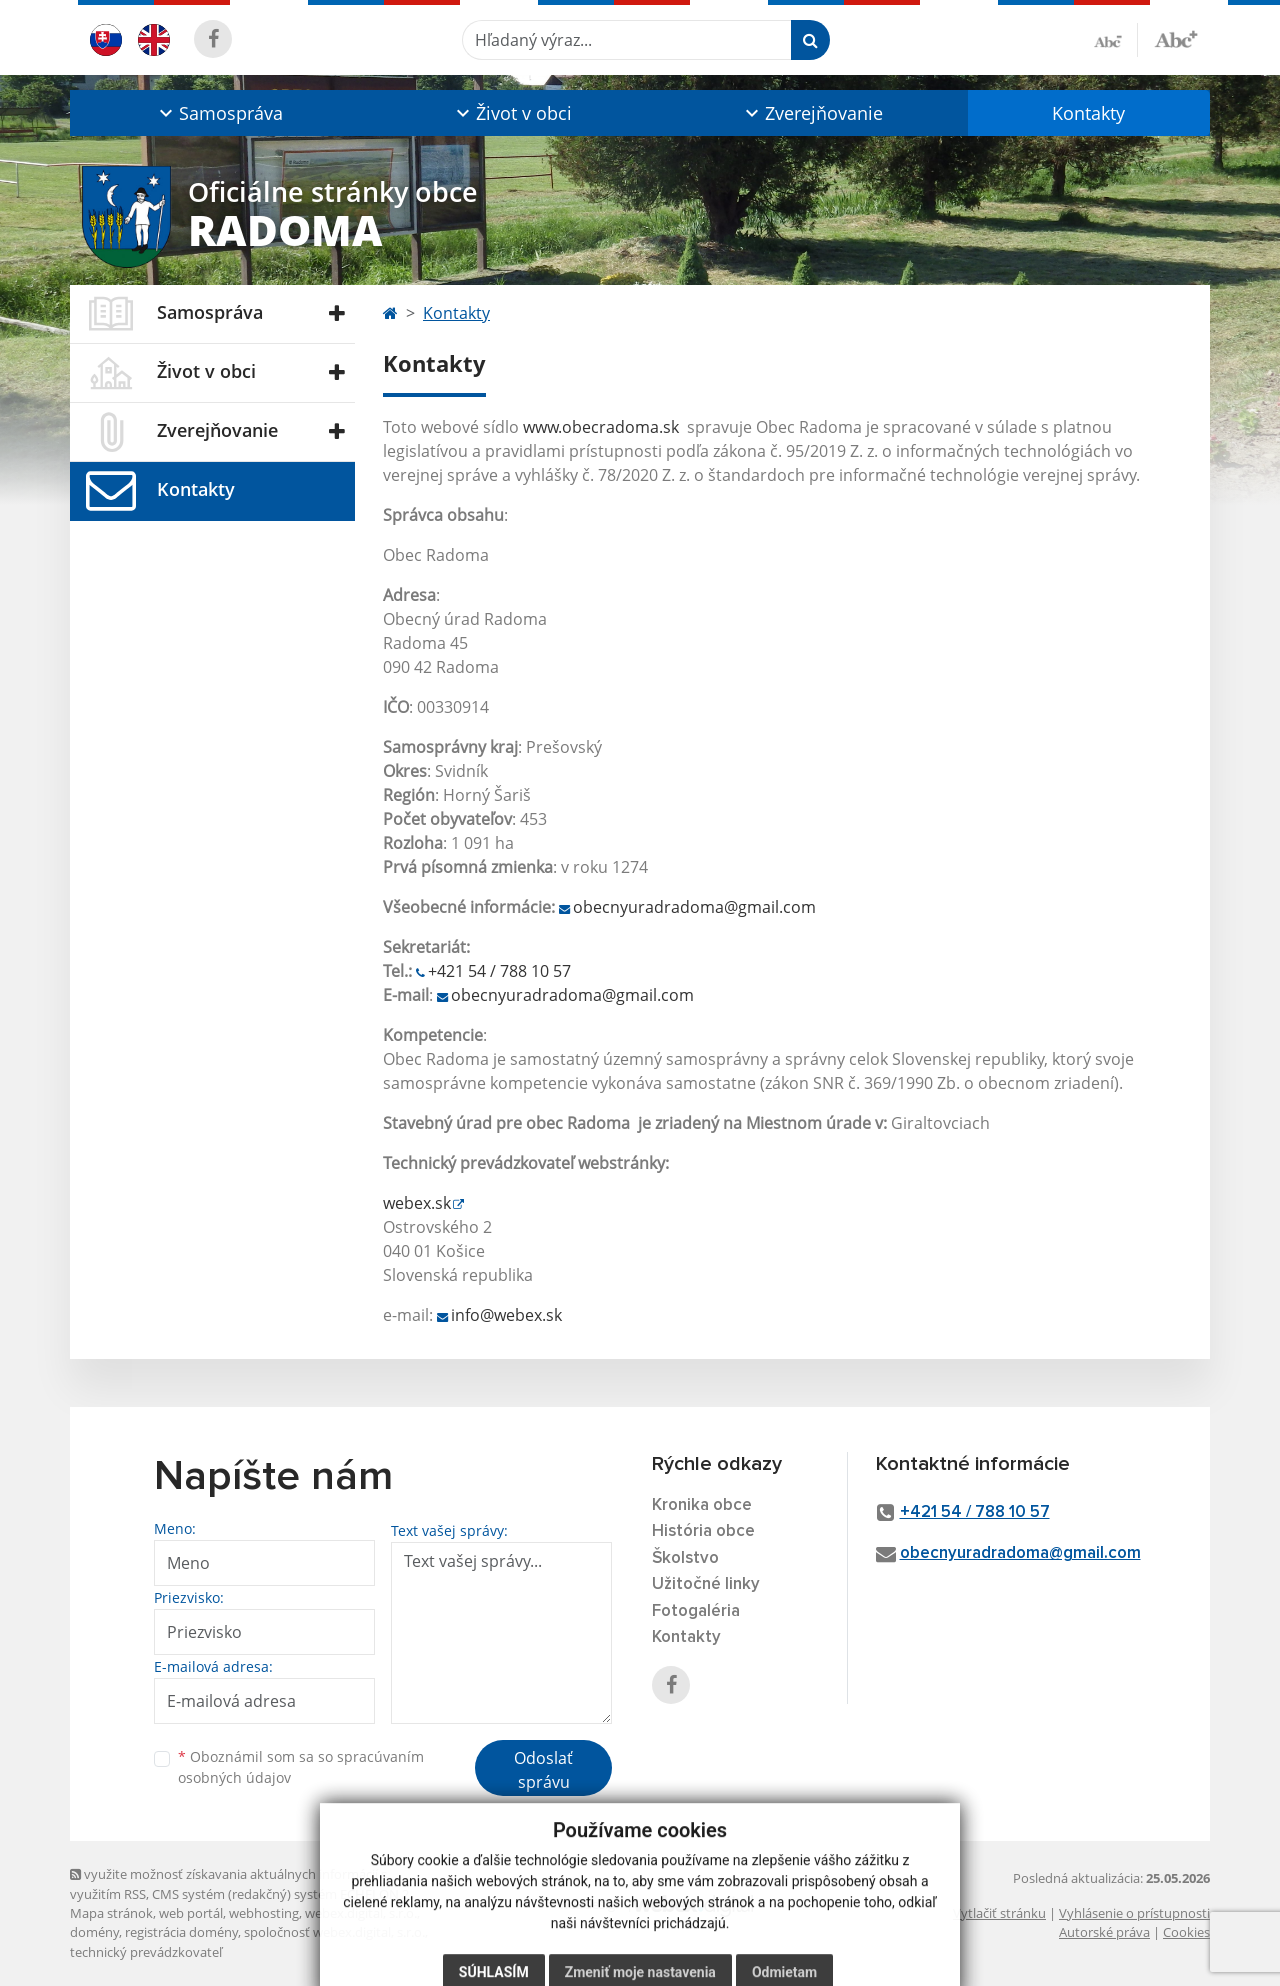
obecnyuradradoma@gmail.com (694, 907)
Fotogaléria (696, 1611)
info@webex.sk (506, 1315)
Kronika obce (702, 1505)
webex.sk (417, 1203)
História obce (703, 1531)
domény (94, 1932)
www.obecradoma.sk (601, 427)
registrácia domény (181, 1932)
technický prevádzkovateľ (146, 1952)
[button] (218, 113)
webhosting (264, 1913)
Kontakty (1088, 113)
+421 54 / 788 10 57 (499, 971)
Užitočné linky (706, 1584)
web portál (191, 1913)
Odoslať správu (543, 1770)
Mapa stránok (111, 1913)
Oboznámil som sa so (301, 1767)
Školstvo (685, 1558)
